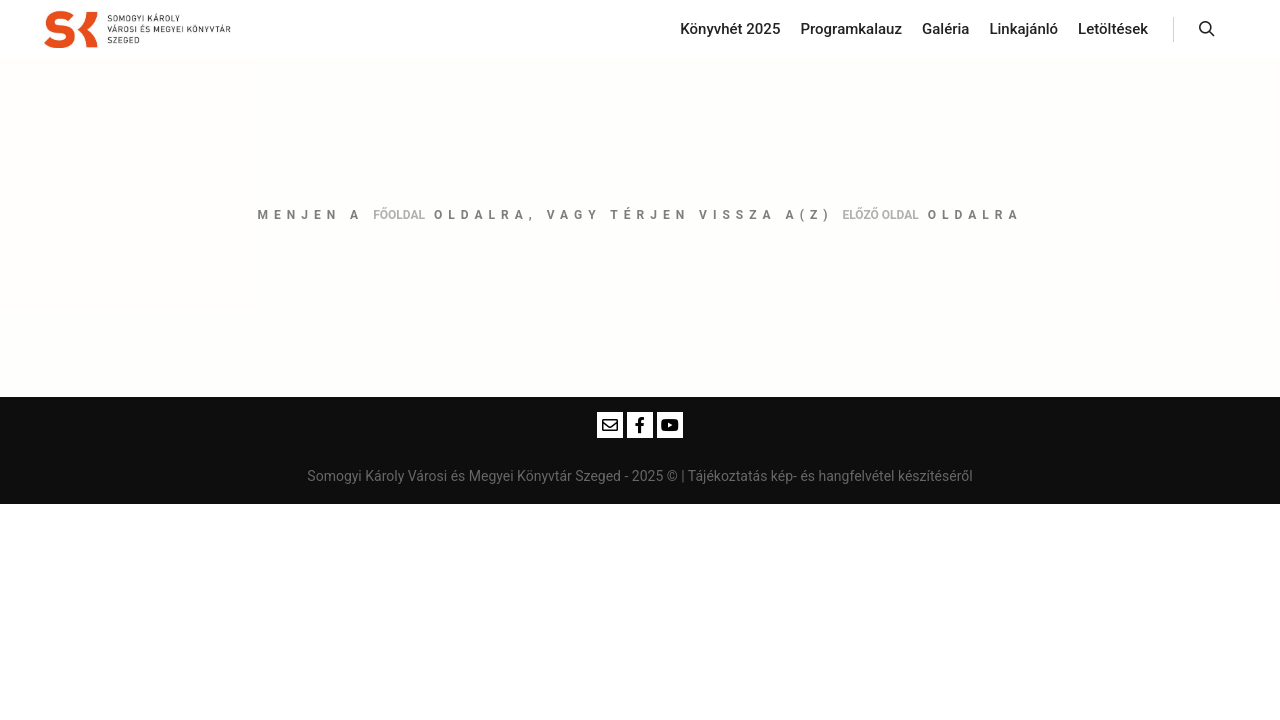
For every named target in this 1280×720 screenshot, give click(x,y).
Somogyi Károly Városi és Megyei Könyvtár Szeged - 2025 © (494, 476)
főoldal (399, 215)
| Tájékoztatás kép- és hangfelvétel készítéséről (826, 476)
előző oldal (880, 215)
